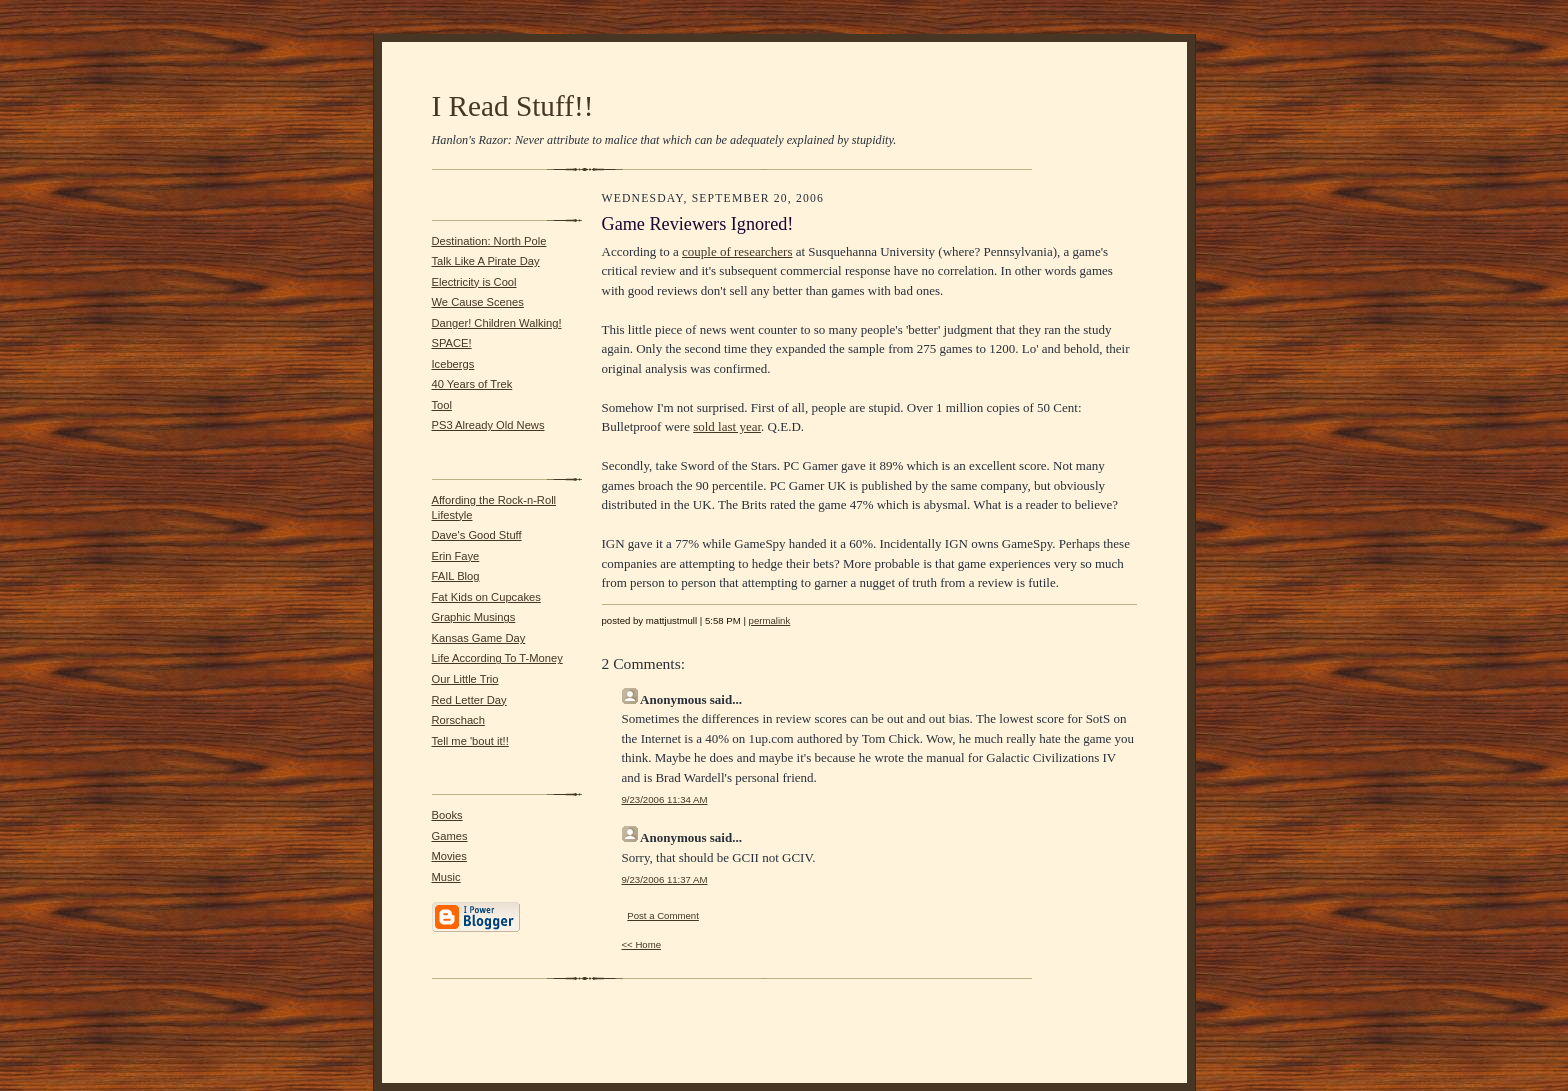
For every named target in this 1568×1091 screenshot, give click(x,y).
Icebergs (453, 364)
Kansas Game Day (479, 638)
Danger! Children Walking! (497, 323)
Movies (449, 856)
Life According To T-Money (497, 658)
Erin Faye (456, 556)
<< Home (642, 944)
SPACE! (452, 343)
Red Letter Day (469, 700)
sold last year (727, 426)
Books (447, 815)
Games (450, 836)
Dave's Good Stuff (477, 535)
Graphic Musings (474, 617)
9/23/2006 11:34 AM (665, 799)
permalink (770, 620)
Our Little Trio (465, 679)
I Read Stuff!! (513, 106)
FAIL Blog (456, 576)
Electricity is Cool (474, 282)
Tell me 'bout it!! (470, 741)
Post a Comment (663, 915)
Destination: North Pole (489, 241)
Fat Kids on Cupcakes (486, 597)
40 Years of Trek (472, 384)
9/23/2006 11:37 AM (665, 879)
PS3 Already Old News (488, 425)
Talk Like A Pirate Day (486, 261)
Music (446, 877)
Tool (442, 405)
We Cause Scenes (478, 302)
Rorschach (458, 720)
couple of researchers (737, 251)
